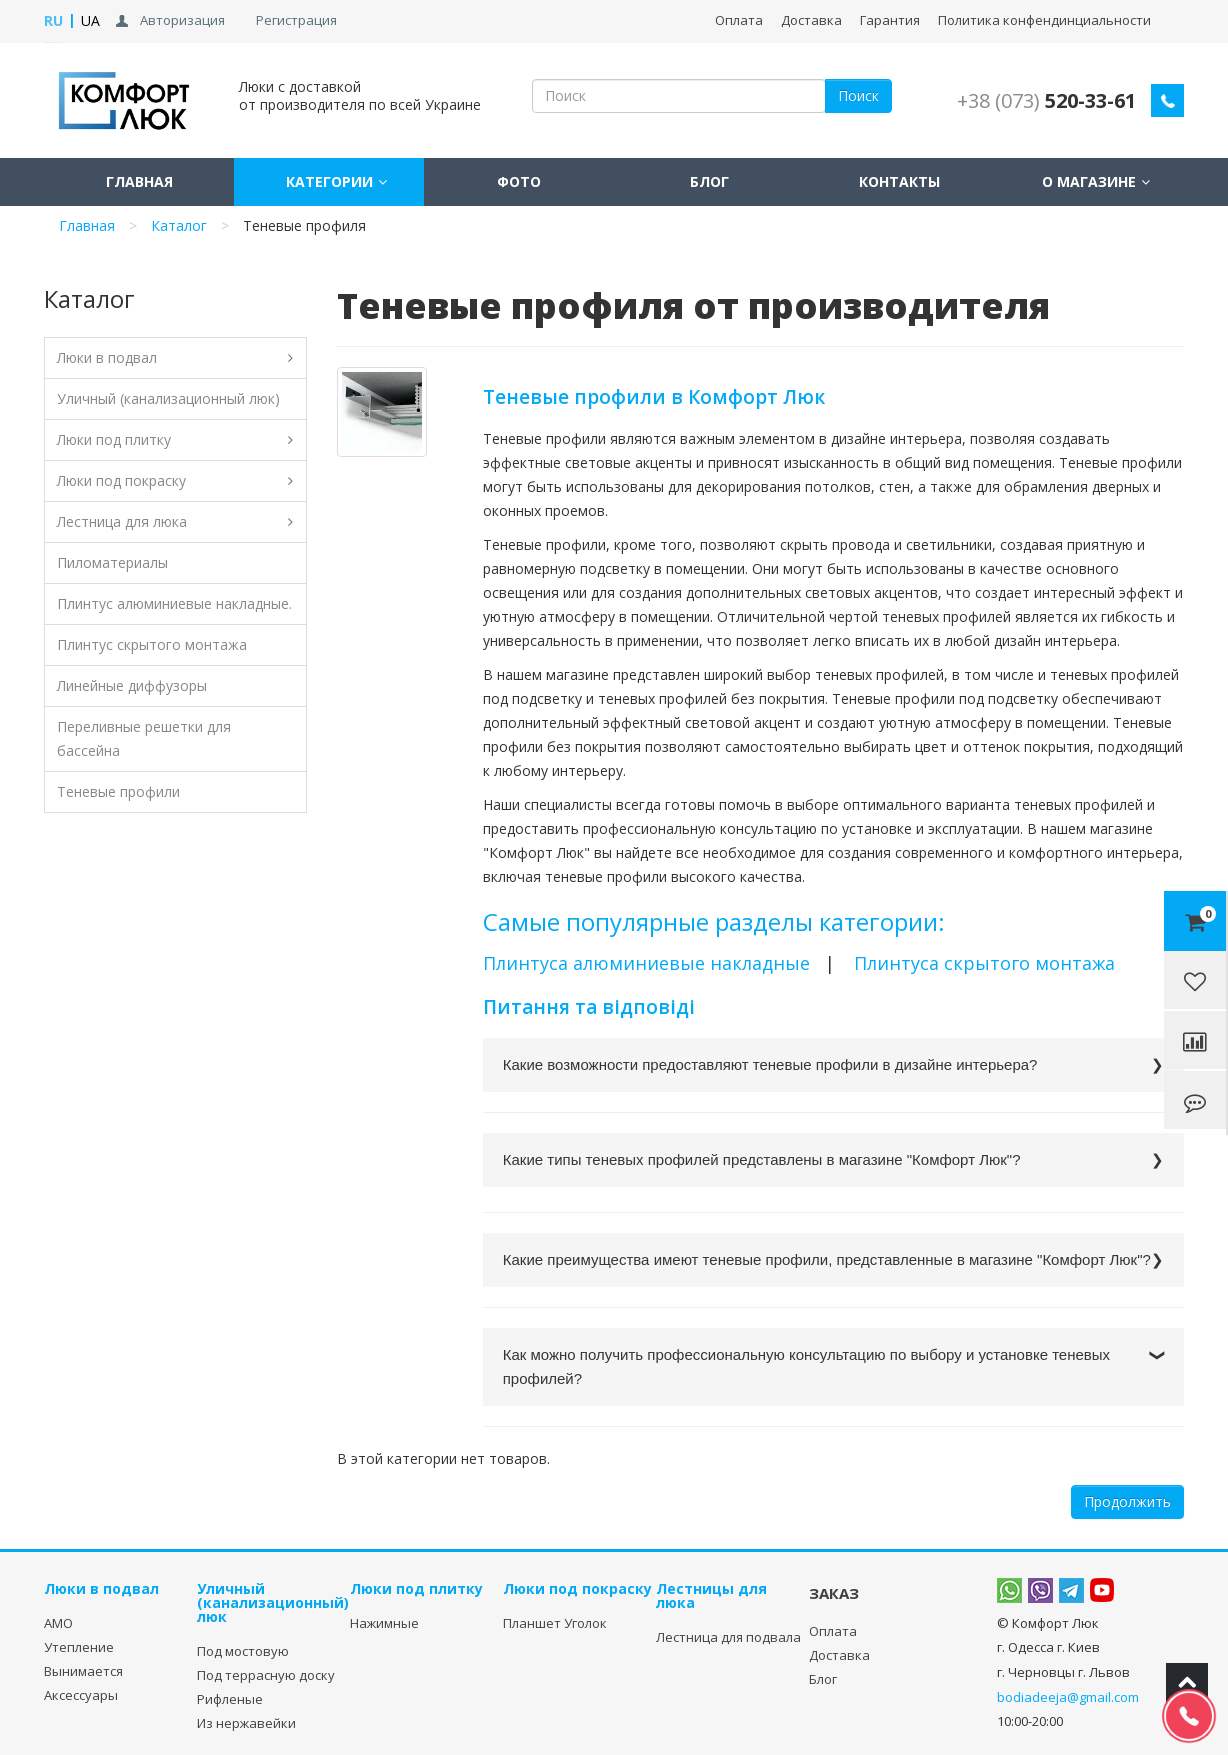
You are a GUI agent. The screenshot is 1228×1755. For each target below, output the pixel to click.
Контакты (899, 181)
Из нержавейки (246, 1723)
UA (90, 20)
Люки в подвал (107, 357)
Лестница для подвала (728, 1637)
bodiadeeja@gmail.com (1068, 1697)
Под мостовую (243, 1651)
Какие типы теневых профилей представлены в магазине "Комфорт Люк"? (762, 1159)
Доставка (811, 20)
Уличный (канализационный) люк (273, 1602)
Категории (329, 181)
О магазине (1089, 181)
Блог (709, 181)
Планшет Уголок (555, 1623)
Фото (519, 181)
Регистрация (296, 20)
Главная (139, 181)
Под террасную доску (266, 1675)
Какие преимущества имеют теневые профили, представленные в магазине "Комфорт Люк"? (827, 1259)
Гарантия (890, 20)
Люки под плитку (114, 439)
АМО (58, 1623)
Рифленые (230, 1699)
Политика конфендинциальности (1044, 20)
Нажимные (384, 1623)
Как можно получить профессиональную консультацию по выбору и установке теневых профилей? (806, 1366)
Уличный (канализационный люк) (168, 398)
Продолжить (1127, 1501)
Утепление (79, 1647)
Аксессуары (81, 1695)
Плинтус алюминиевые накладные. (174, 603)
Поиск (858, 95)
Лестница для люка (122, 521)
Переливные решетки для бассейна (144, 738)
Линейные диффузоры (132, 685)
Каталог (179, 225)
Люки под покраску (121, 480)
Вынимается (83, 1671)
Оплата (739, 20)
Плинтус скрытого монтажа (152, 644)
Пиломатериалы (112, 562)
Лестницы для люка (711, 1595)
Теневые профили (118, 791)
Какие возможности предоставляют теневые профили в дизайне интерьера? (770, 1064)
